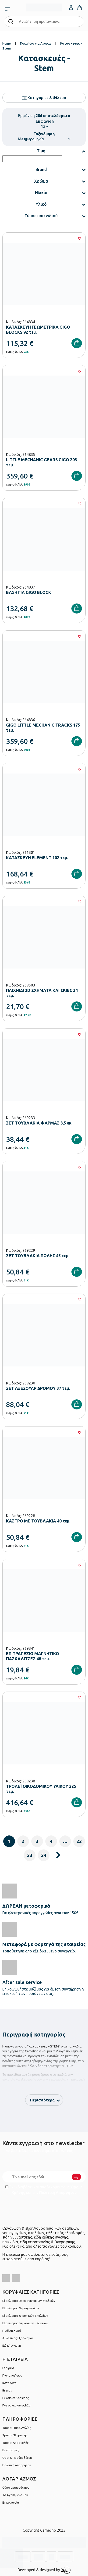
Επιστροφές (10, 2450)
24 (43, 1855)
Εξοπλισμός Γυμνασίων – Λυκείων (25, 2323)
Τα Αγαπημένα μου (15, 2495)
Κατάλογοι (9, 2382)
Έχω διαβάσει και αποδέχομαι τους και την (44, 2190)
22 (79, 1841)
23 (29, 1855)
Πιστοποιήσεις (12, 2375)
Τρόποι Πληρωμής (14, 2435)
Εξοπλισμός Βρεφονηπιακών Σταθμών (28, 2300)
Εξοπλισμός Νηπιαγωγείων (20, 2308)
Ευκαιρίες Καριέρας (15, 2397)
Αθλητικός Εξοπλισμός (17, 2338)
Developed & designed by (44, 2570)
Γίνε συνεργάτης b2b (16, 2405)
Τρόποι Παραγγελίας (16, 2427)
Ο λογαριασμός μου (15, 2487)
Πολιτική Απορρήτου (58, 2192)
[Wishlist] (79, 238)
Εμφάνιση (45, 121)
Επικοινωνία (10, 2502)
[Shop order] (44, 139)
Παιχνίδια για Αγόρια (35, 43)
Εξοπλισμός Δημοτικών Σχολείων (25, 2315)
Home (6, 43)
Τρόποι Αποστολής (15, 2442)
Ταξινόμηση (44, 134)
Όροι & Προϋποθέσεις (17, 2457)
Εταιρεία (8, 2368)
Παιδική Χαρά (11, 2330)
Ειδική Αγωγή (11, 2345)
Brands (7, 2390)
